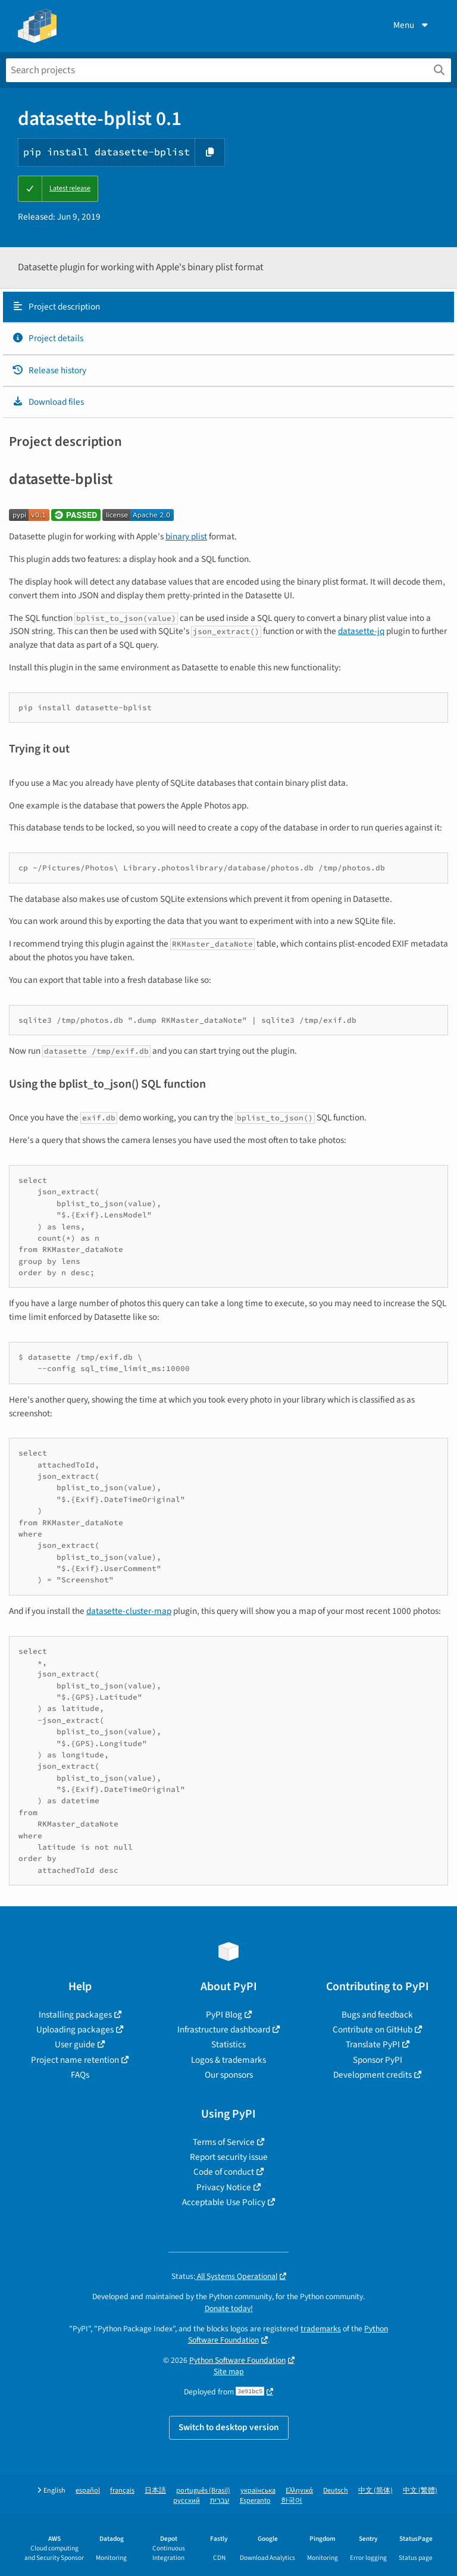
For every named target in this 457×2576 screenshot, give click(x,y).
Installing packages (75, 2014)
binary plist (186, 536)
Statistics (228, 2044)
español (88, 2491)
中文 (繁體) (420, 2491)
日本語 (155, 2491)
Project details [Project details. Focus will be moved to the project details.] (47, 338)
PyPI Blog (224, 2014)
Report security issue (229, 2156)
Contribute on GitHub (372, 2029)
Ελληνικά (299, 2491)
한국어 (291, 2501)
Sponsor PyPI (377, 2059)
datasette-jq (361, 631)
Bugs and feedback (377, 2014)
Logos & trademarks (228, 2059)
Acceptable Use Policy (223, 2202)
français (122, 2491)
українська (258, 2491)
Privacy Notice (223, 2187)
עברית (220, 2501)
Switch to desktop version (229, 2427)
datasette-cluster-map (128, 1611)
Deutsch (335, 2491)
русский (186, 2501)
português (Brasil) (203, 2491)
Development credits (372, 2074)
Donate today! (229, 2308)
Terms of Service (224, 2142)
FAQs (80, 2074)
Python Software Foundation (237, 2360)
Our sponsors (229, 2074)
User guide (75, 2044)
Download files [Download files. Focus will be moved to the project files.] (48, 401)
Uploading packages (75, 2029)
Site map (229, 2371)
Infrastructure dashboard (223, 2029)
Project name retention (75, 2059)
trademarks (321, 2328)
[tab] (228, 307)
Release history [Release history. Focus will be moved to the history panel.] (49, 370)
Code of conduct (223, 2171)
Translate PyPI (373, 2044)
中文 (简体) (375, 2491)
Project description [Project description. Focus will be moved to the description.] (56, 306)
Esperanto (255, 2501)
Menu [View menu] (411, 25)
